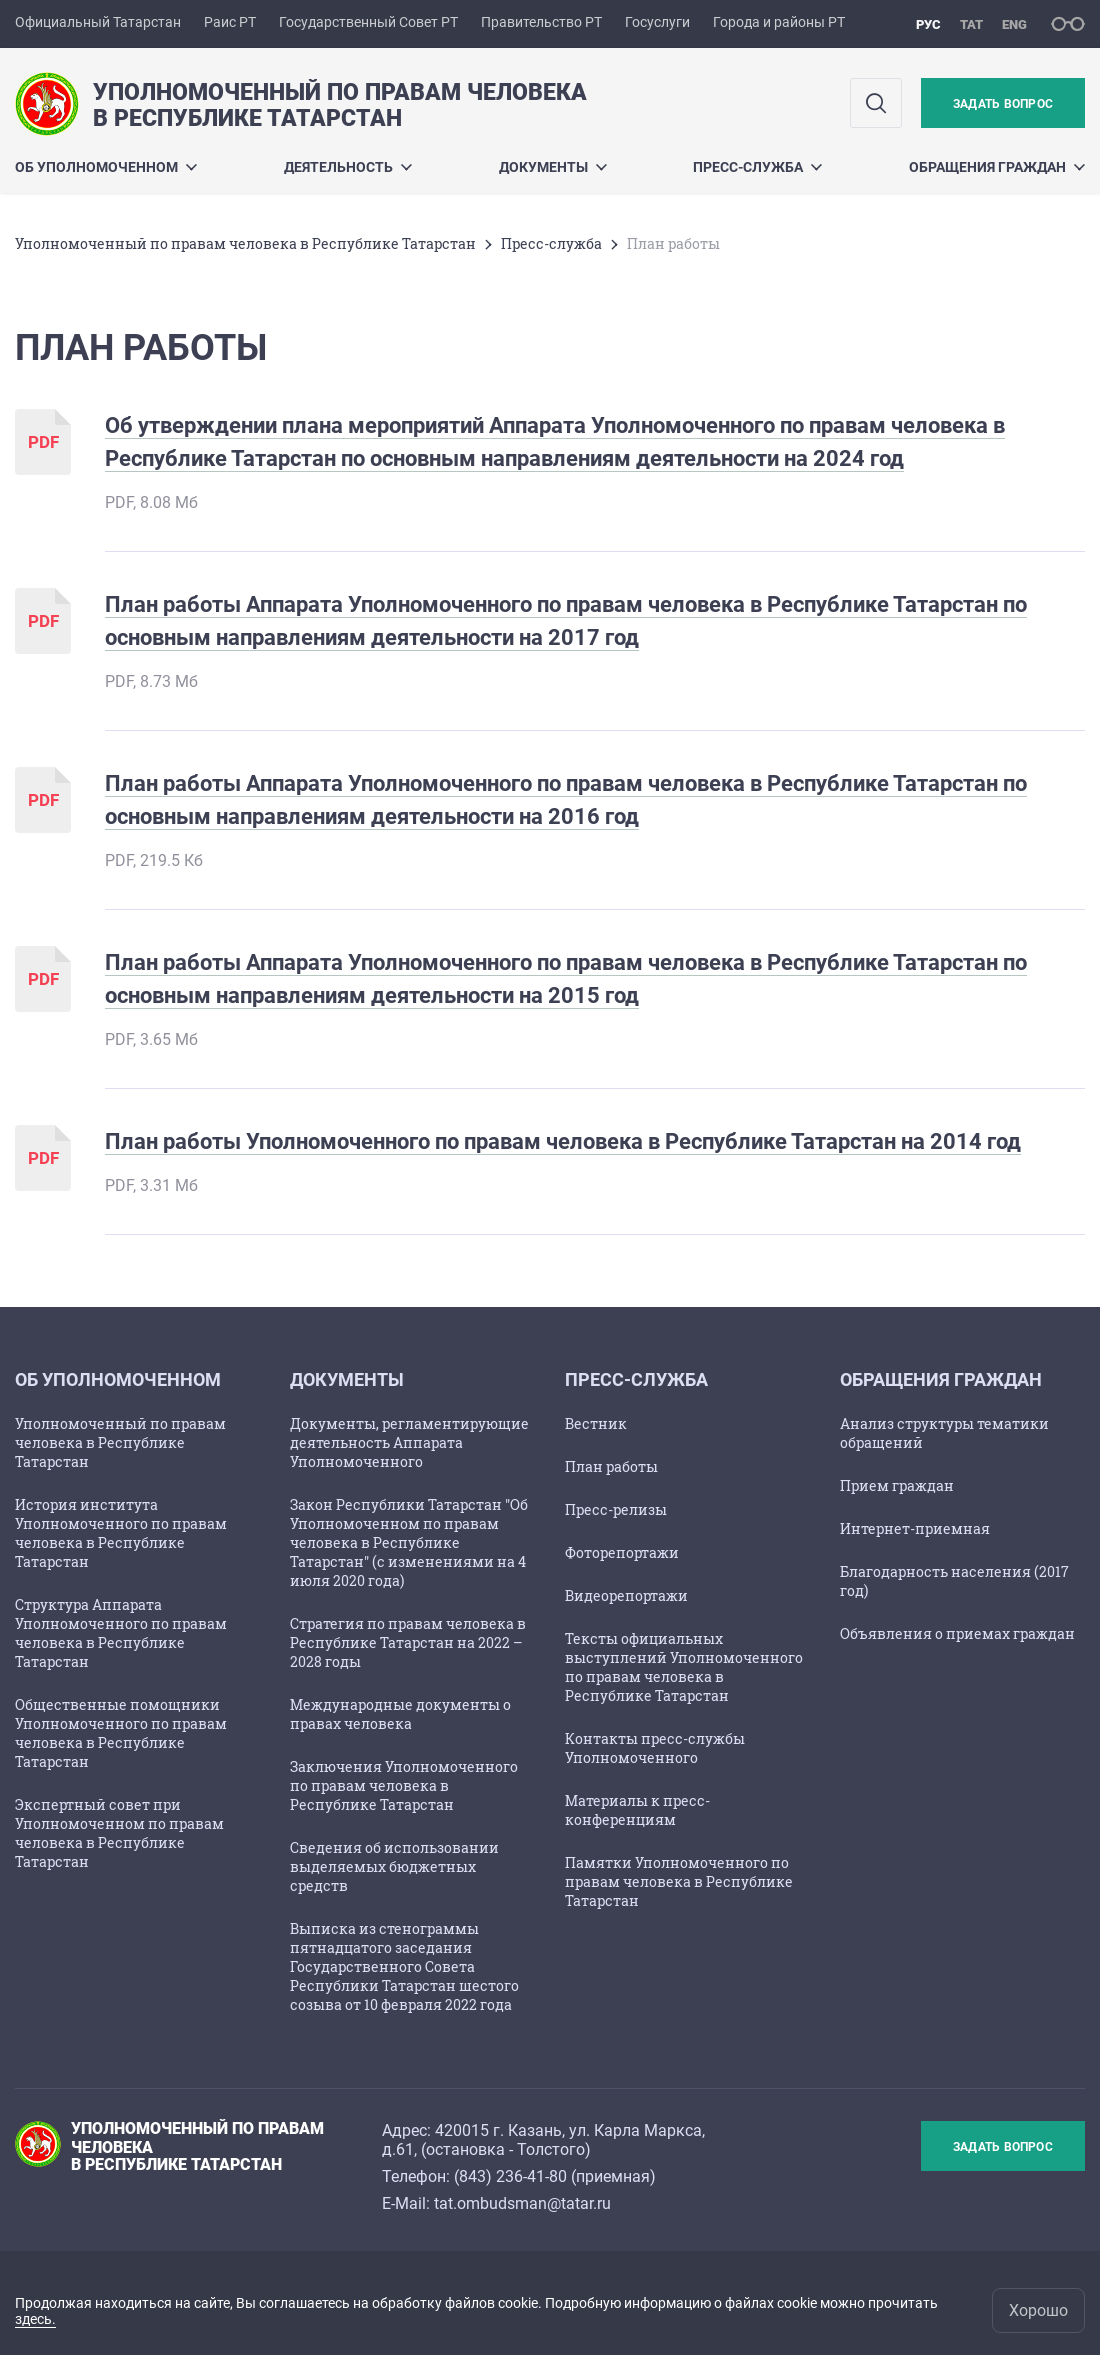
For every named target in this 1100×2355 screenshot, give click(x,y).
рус (928, 24)
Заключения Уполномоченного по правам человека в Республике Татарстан (404, 1785)
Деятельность (348, 167)
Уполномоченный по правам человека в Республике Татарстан (245, 243)
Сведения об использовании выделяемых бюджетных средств (394, 1866)
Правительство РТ (541, 22)
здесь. (35, 2319)
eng (1014, 24)
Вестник (596, 1423)
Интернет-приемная (915, 1528)
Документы (553, 167)
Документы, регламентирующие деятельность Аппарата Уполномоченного (409, 1442)
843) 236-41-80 (513, 2176)
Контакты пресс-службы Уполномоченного (655, 1748)
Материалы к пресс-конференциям (637, 1810)
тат (971, 24)
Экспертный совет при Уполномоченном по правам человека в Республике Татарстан (119, 1833)
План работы (611, 1466)
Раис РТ (230, 22)
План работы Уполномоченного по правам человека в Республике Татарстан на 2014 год (563, 1141)
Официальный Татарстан (98, 22)
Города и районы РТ (779, 22)
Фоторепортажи (622, 1552)
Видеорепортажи (626, 1595)
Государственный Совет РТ (368, 22)
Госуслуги (657, 22)
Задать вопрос (1003, 104)
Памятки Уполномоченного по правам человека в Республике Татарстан (679, 1881)
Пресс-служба (757, 167)
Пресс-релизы (616, 1509)
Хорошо (1038, 2310)
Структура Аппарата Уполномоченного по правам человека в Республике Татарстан (121, 1633)
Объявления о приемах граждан (957, 1633)
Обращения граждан (997, 167)
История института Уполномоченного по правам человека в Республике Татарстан (121, 1533)
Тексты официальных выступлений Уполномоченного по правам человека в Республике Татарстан (684, 1667)
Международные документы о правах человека (400, 1714)
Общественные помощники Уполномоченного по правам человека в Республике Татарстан (121, 1733)
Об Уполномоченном (106, 167)
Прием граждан (897, 1485)
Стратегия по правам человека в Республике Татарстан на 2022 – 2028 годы (408, 1642)
